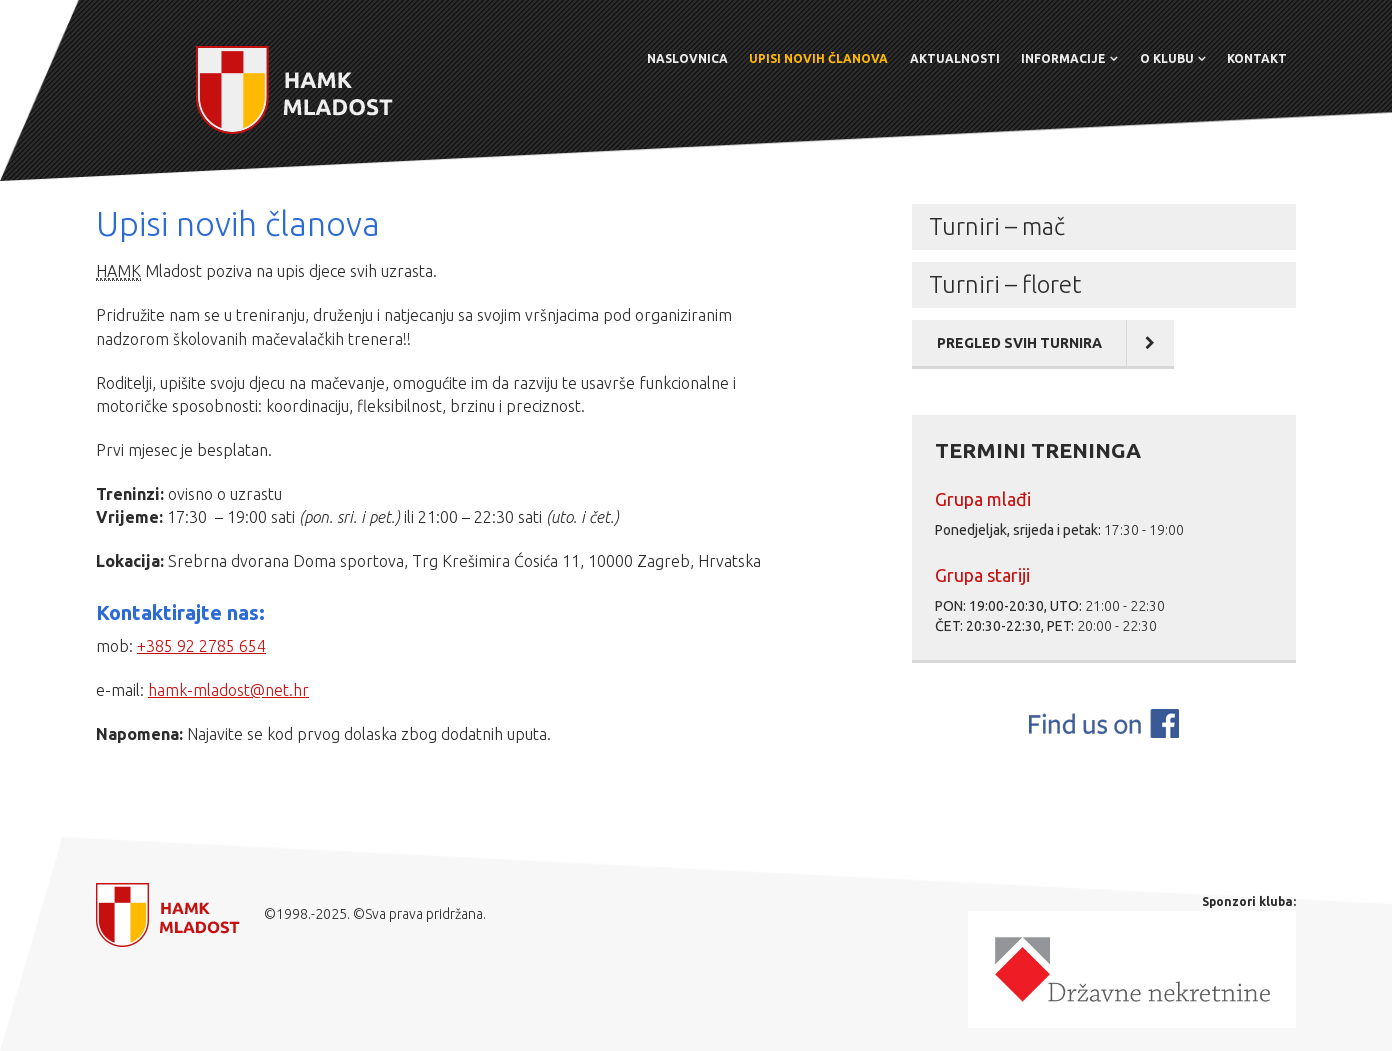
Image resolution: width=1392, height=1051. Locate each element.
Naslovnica (687, 58)
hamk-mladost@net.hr (228, 690)
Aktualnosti (955, 58)
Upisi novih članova (818, 58)
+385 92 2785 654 (201, 646)
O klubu (1167, 58)
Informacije (1063, 58)
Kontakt (1257, 58)
